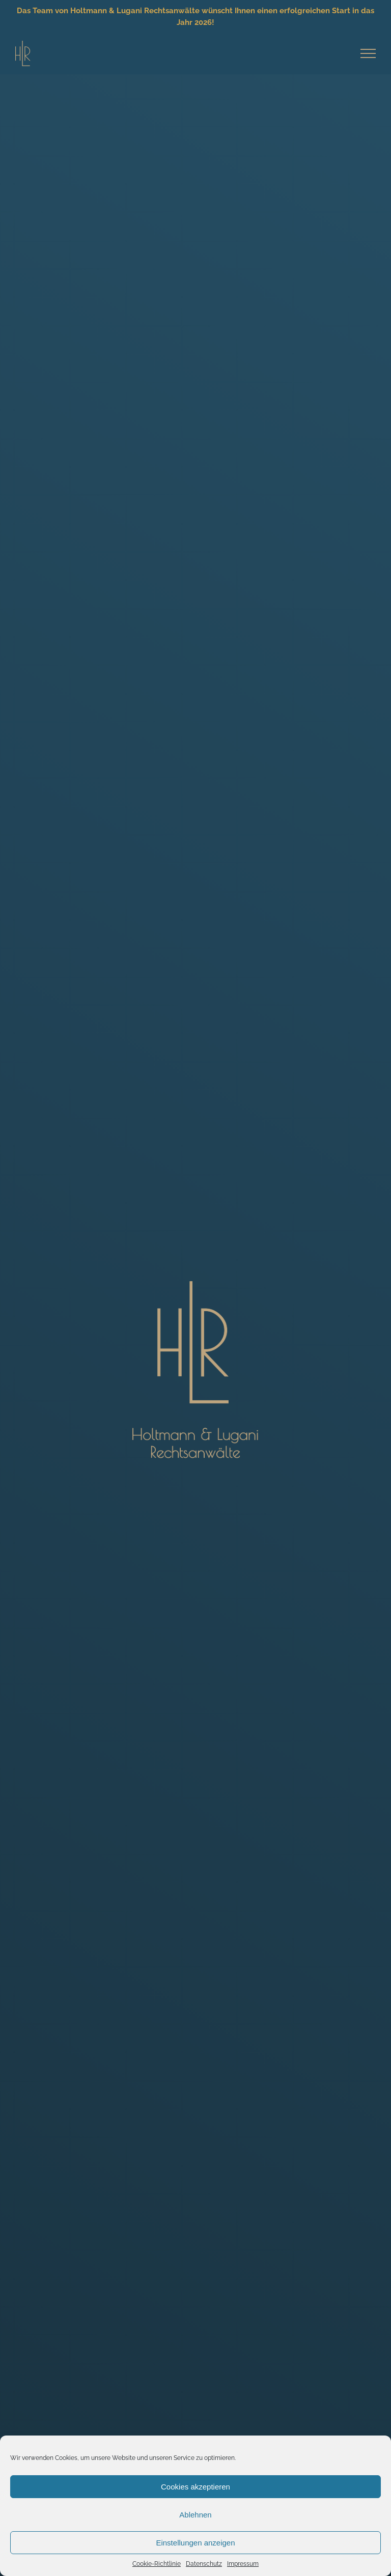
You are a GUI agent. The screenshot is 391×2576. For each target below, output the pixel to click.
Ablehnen (195, 2514)
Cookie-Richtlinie (156, 2563)
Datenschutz (204, 2563)
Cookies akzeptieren (195, 2486)
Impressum (243, 2563)
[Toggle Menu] (368, 53)
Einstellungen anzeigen (195, 2542)
